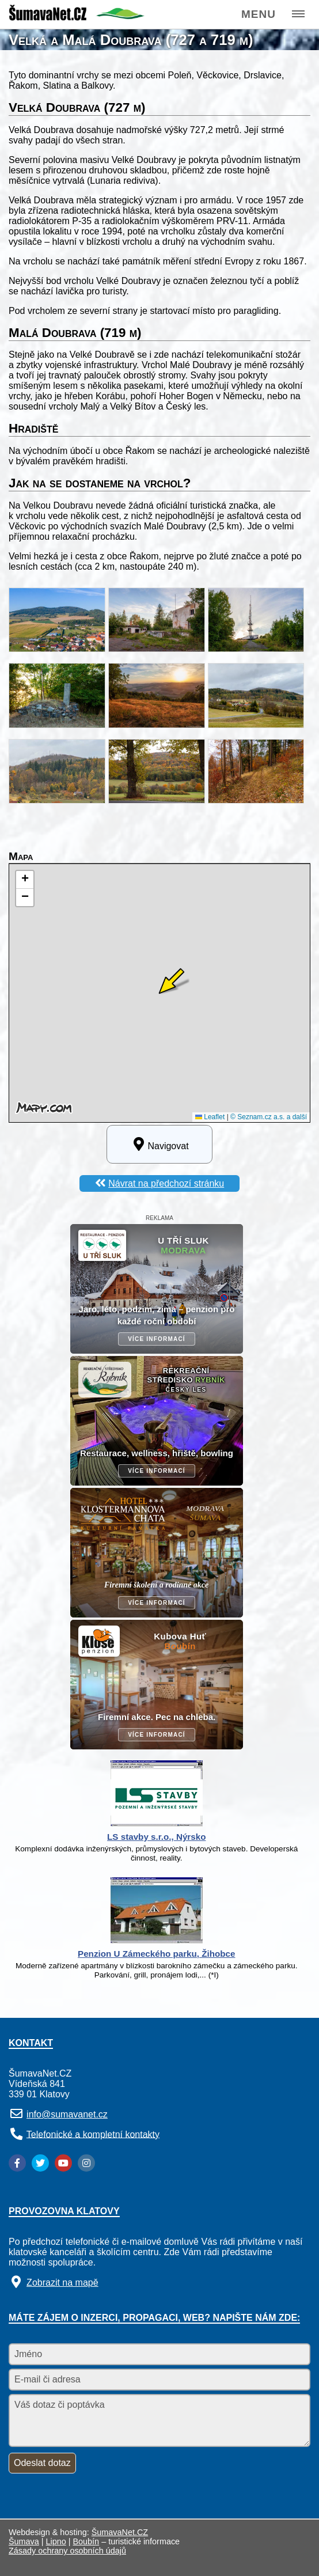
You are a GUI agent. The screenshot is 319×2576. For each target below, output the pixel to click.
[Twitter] (40, 2163)
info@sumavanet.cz (67, 2114)
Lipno (56, 2541)
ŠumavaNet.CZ (120, 2532)
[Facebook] (17, 2163)
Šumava (24, 2541)
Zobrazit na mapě (62, 2282)
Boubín (86, 2541)
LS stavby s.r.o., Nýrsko (156, 1837)
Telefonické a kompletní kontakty (93, 2134)
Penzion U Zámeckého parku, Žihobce (156, 1953)
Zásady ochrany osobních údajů (67, 2550)
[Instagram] (86, 2163)
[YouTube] (63, 2163)
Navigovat (159, 1144)
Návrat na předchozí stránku (166, 1183)
